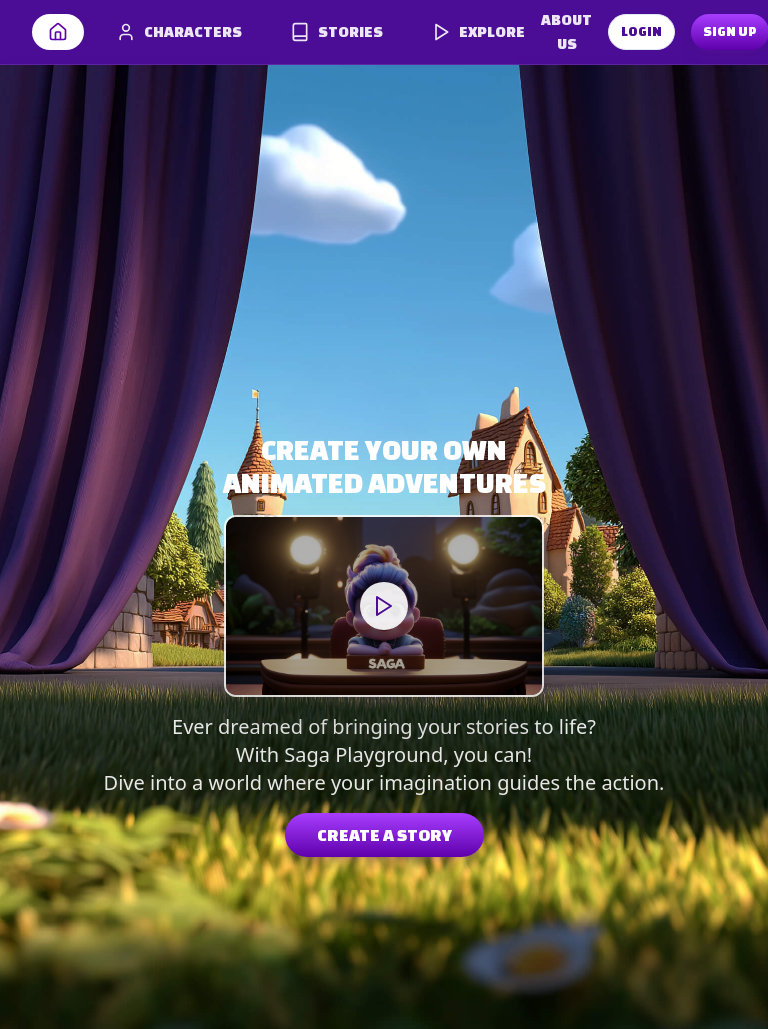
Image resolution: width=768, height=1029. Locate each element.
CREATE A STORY (384, 834)
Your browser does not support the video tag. (384, 606)
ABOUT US (566, 31)
